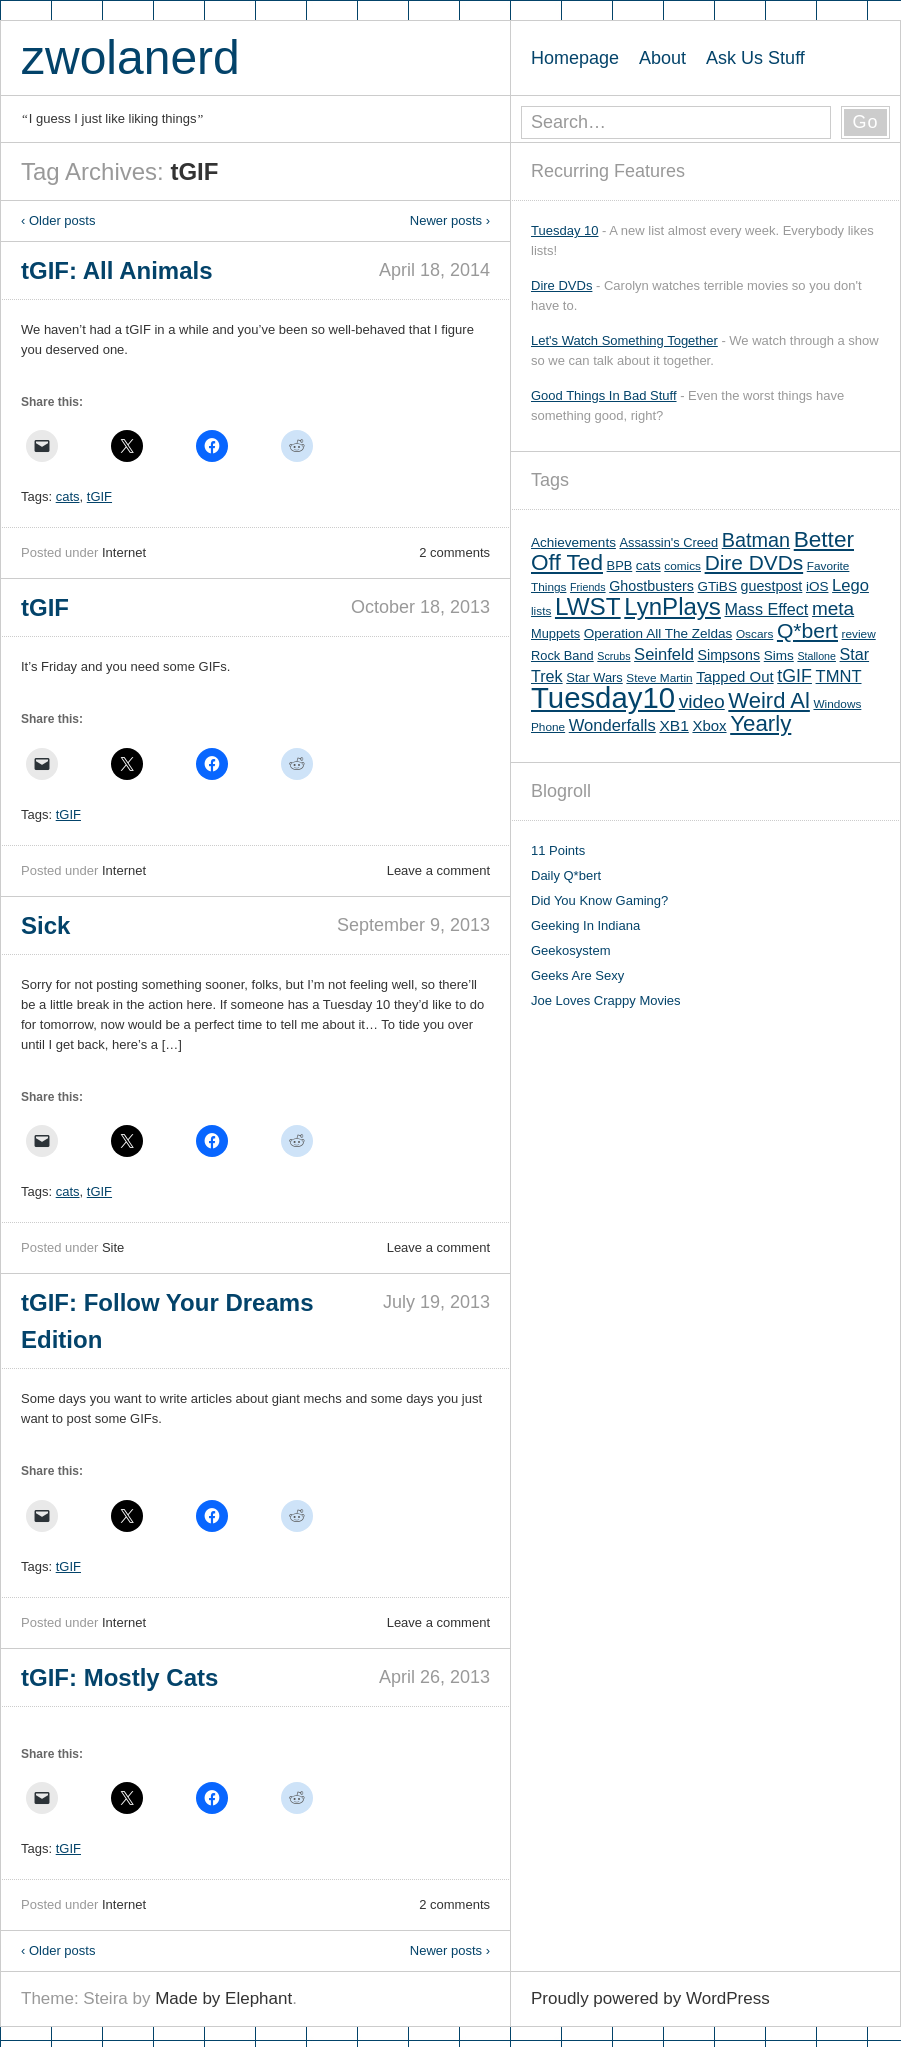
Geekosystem (570, 950)
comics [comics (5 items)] (682, 566)
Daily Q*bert (566, 875)
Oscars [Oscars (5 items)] (754, 634)
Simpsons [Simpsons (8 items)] (729, 655)
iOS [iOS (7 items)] (817, 586)
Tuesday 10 (564, 230)
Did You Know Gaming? (599, 900)
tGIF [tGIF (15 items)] (794, 676)
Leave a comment (438, 870)
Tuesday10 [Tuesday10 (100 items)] (603, 697)
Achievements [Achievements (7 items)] (573, 542)
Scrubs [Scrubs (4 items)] (613, 656)
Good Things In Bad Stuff (604, 395)
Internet (124, 552)
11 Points (558, 850)
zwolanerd (130, 57)
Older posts (58, 220)
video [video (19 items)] (702, 701)
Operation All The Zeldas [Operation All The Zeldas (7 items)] (658, 633)
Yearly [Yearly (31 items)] (760, 723)
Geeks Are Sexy (577, 975)
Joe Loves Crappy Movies (606, 1000)
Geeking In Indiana (585, 925)
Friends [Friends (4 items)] (588, 587)
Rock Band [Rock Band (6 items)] (562, 655)
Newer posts (450, 220)
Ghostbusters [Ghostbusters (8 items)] (651, 586)
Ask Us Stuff (755, 58)
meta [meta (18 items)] (833, 608)
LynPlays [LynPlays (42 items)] (672, 606)
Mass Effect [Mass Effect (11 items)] (766, 609)
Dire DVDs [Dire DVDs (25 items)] (754, 562)
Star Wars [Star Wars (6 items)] (594, 677)
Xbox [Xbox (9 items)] (709, 725)
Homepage (575, 58)
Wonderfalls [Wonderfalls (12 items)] (612, 725)
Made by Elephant (223, 1998)
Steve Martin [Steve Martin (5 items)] (659, 678)
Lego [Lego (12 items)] (850, 585)
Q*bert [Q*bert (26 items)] (807, 630)
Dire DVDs (561, 285)
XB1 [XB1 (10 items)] (673, 725)
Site (113, 1247)
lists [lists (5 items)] (541, 611)
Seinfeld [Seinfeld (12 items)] (664, 654)
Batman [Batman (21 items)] (756, 540)
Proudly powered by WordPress (650, 1998)
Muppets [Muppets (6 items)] (555, 633)
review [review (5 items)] (859, 634)
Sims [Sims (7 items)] (779, 655)
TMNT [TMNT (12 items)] (839, 676)
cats (68, 496)
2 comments (454, 552)
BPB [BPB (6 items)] (620, 565)
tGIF (99, 496)
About (662, 58)
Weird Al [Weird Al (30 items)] (769, 700)
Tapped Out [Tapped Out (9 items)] (734, 676)
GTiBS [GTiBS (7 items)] (717, 586)
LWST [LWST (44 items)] (588, 606)
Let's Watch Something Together (624, 340)
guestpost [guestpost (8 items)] (772, 586)
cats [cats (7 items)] (648, 565)
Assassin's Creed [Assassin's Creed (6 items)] (669, 542)
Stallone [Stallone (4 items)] (816, 656)
